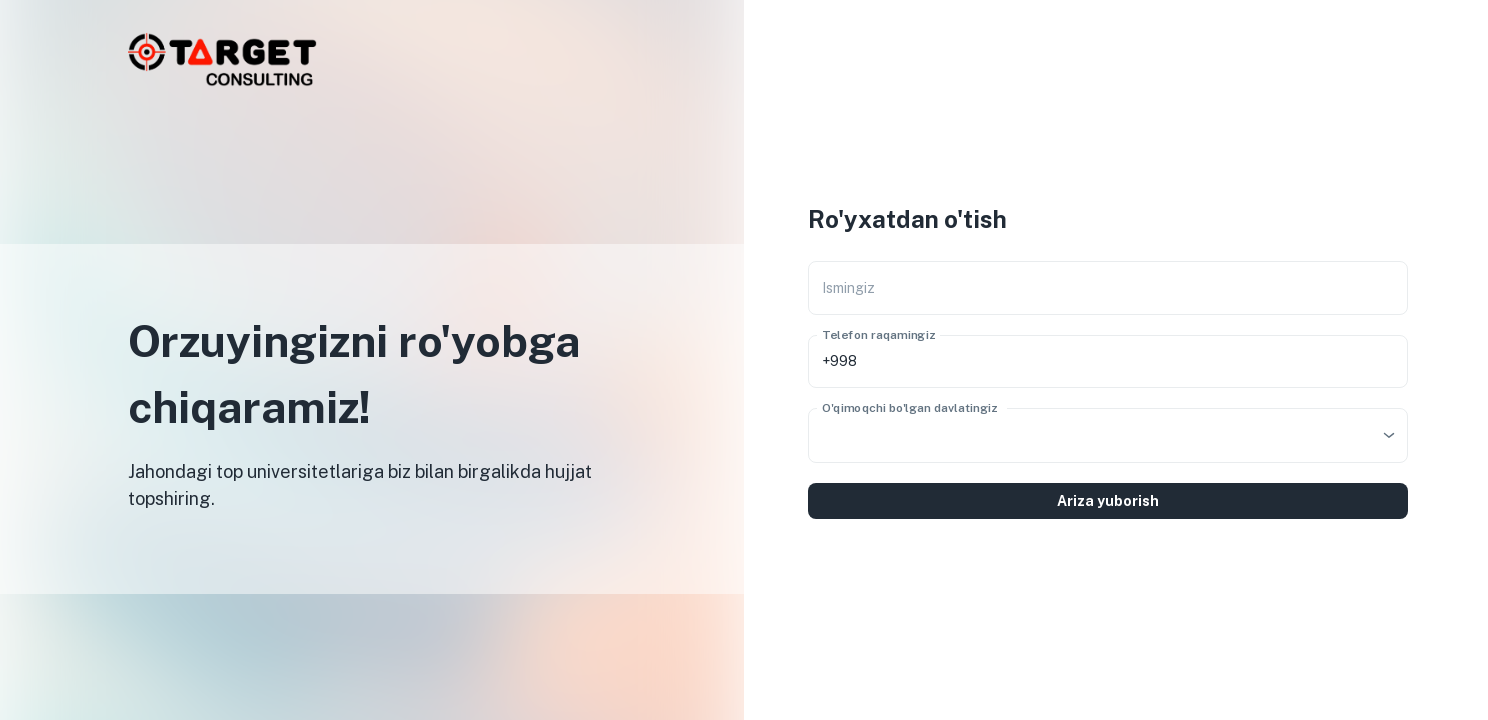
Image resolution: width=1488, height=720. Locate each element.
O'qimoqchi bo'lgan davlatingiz (910, 407)
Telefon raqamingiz (878, 334)
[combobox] (1108, 435)
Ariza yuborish (1108, 501)
